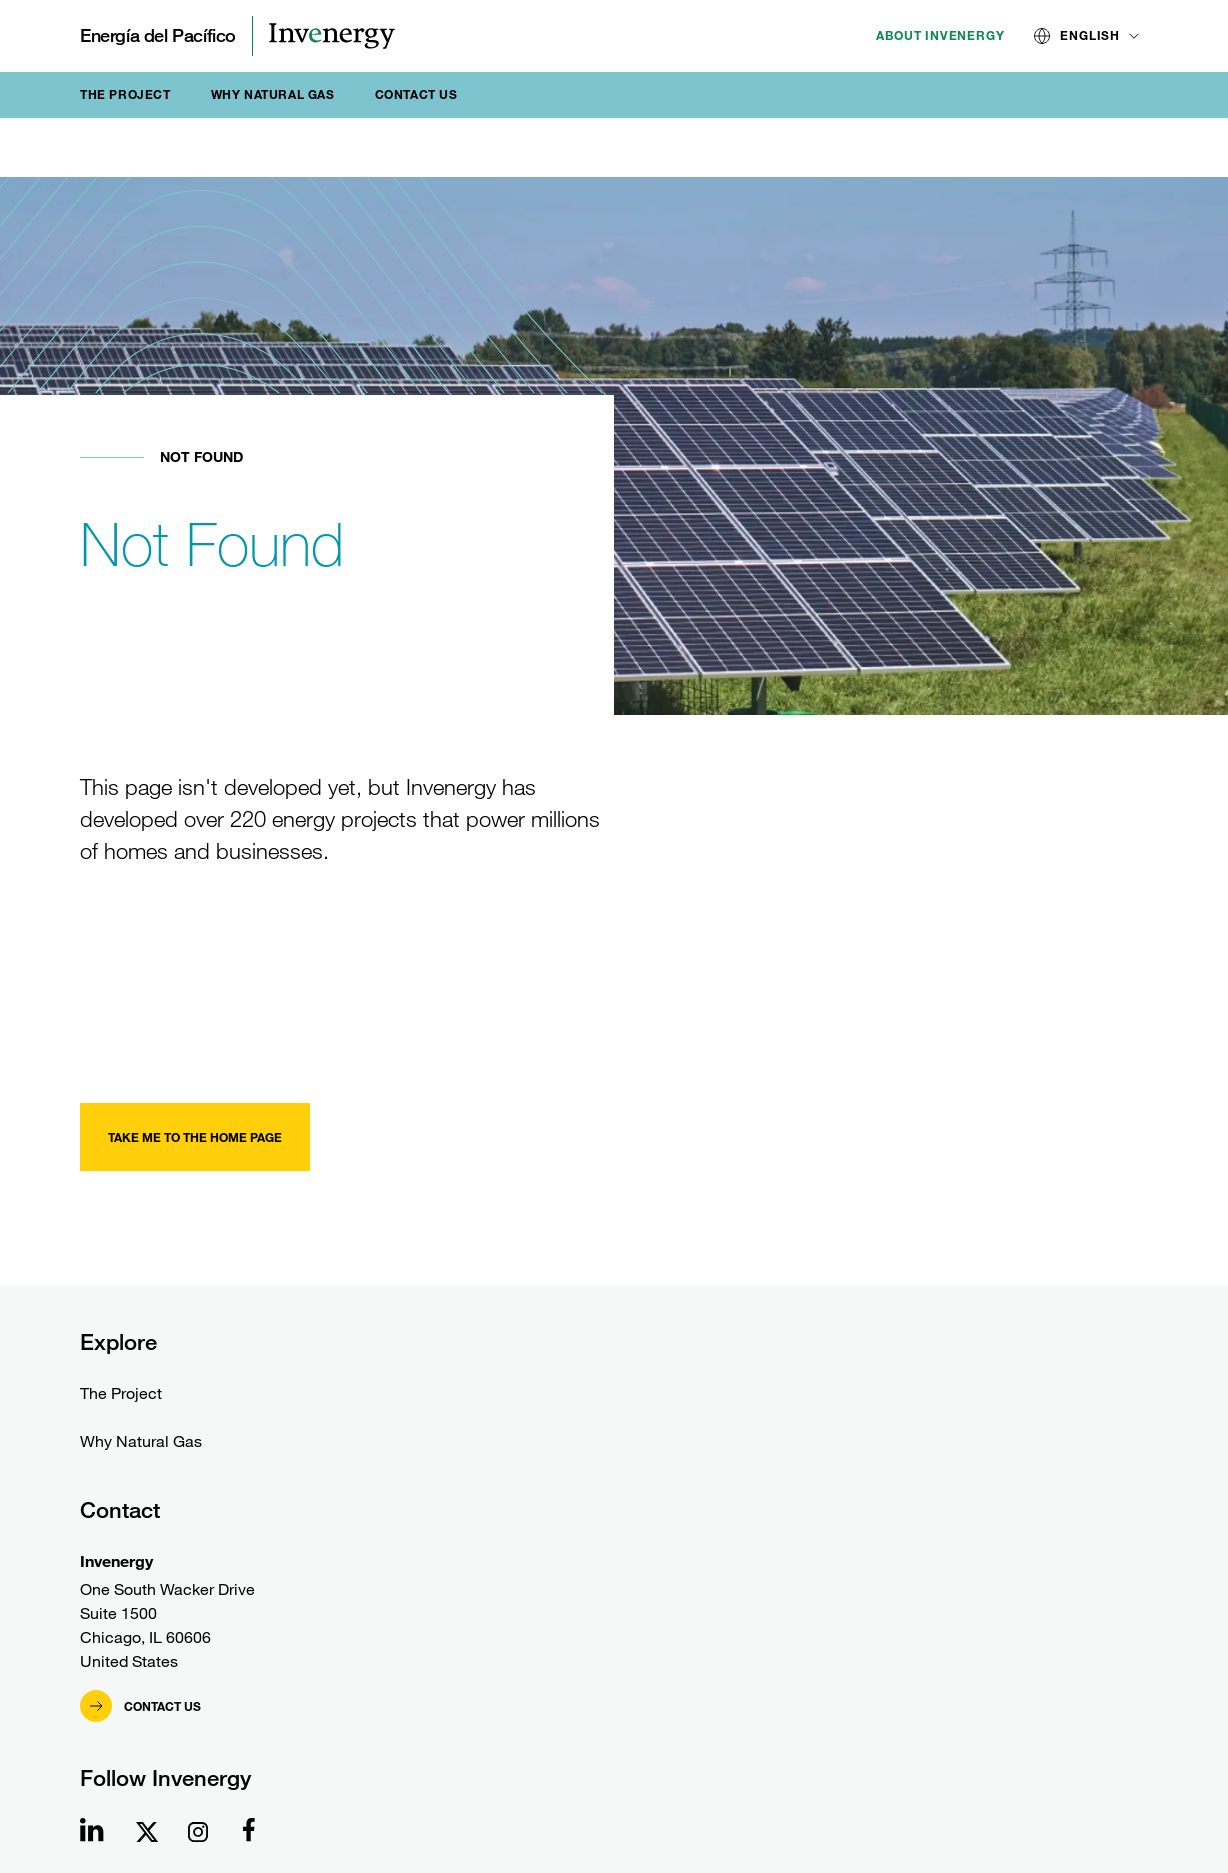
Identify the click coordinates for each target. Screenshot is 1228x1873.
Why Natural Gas (273, 94)
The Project (125, 94)
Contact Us (416, 94)
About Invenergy (940, 35)
